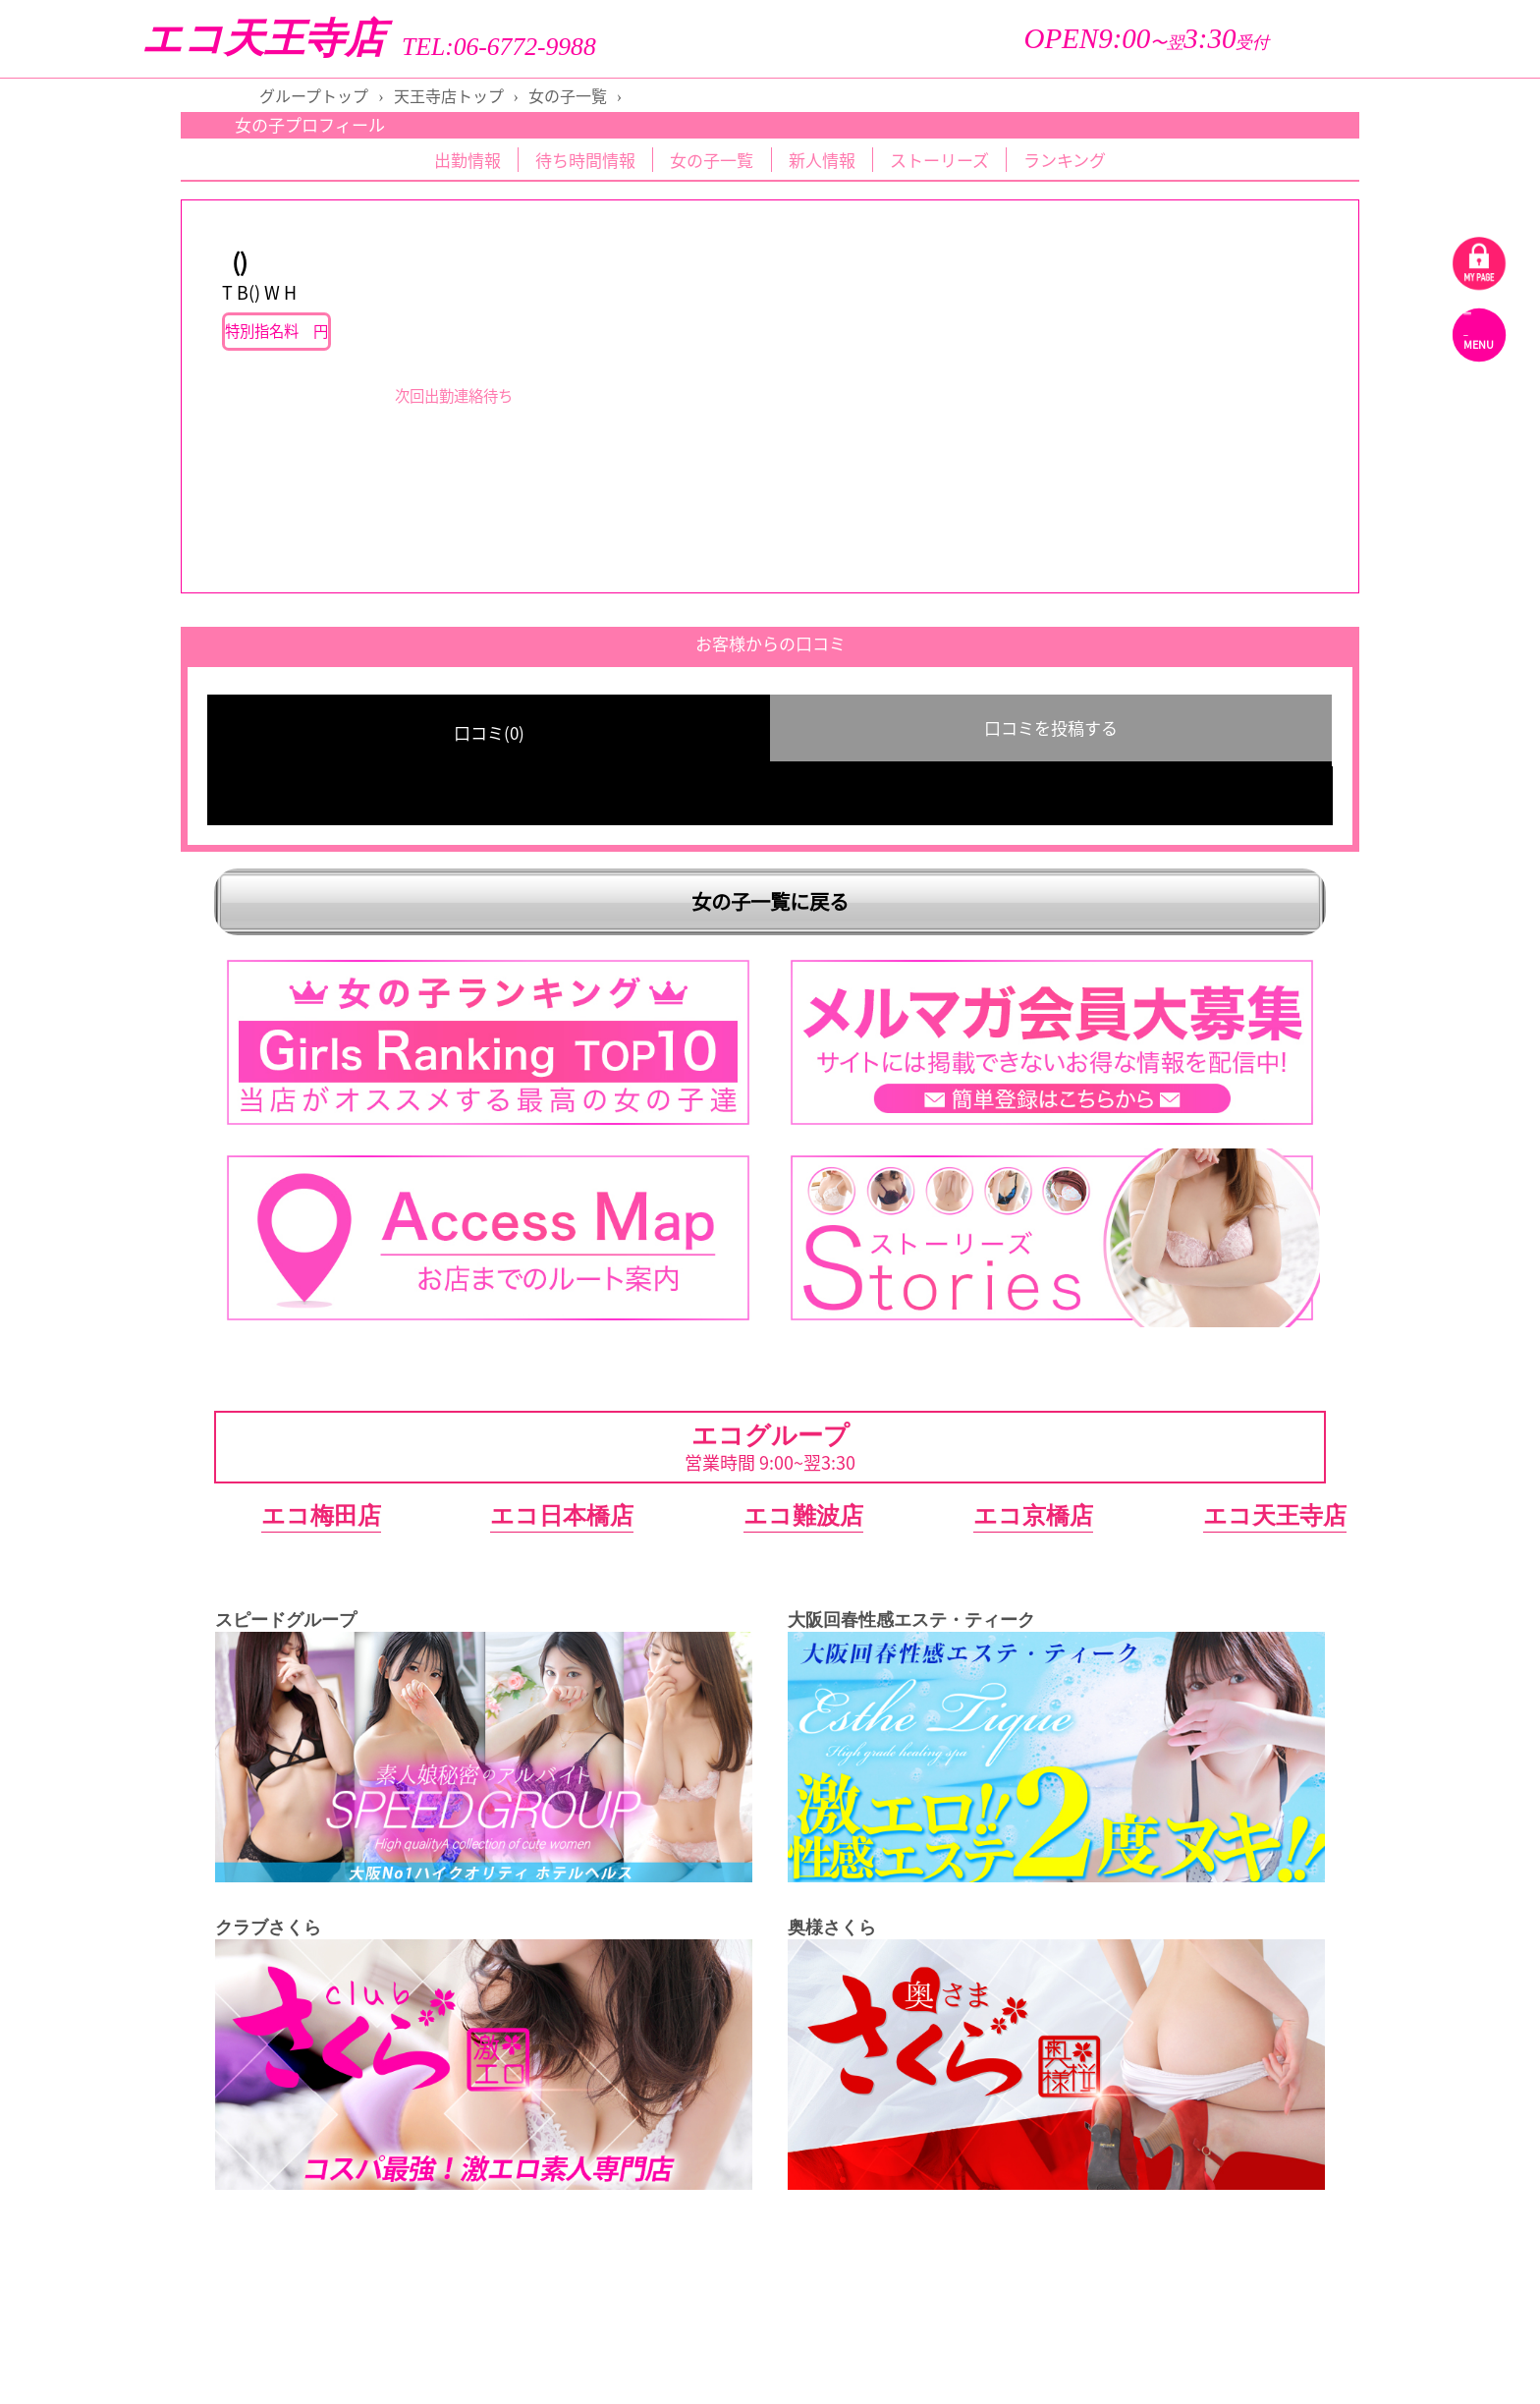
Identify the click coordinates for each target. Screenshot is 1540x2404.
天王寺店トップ (449, 95)
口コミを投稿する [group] (1051, 727)
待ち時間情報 (585, 159)
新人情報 (822, 159)
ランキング (1064, 159)
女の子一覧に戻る (770, 901)
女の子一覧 (567, 95)
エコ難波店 (803, 1515)
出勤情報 (467, 159)
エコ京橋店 (1033, 1515)
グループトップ (313, 95)
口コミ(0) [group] (489, 732)
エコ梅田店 (321, 1515)
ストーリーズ (939, 159)
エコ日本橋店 (561, 1515)
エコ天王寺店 (263, 39)
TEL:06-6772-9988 (499, 47)
